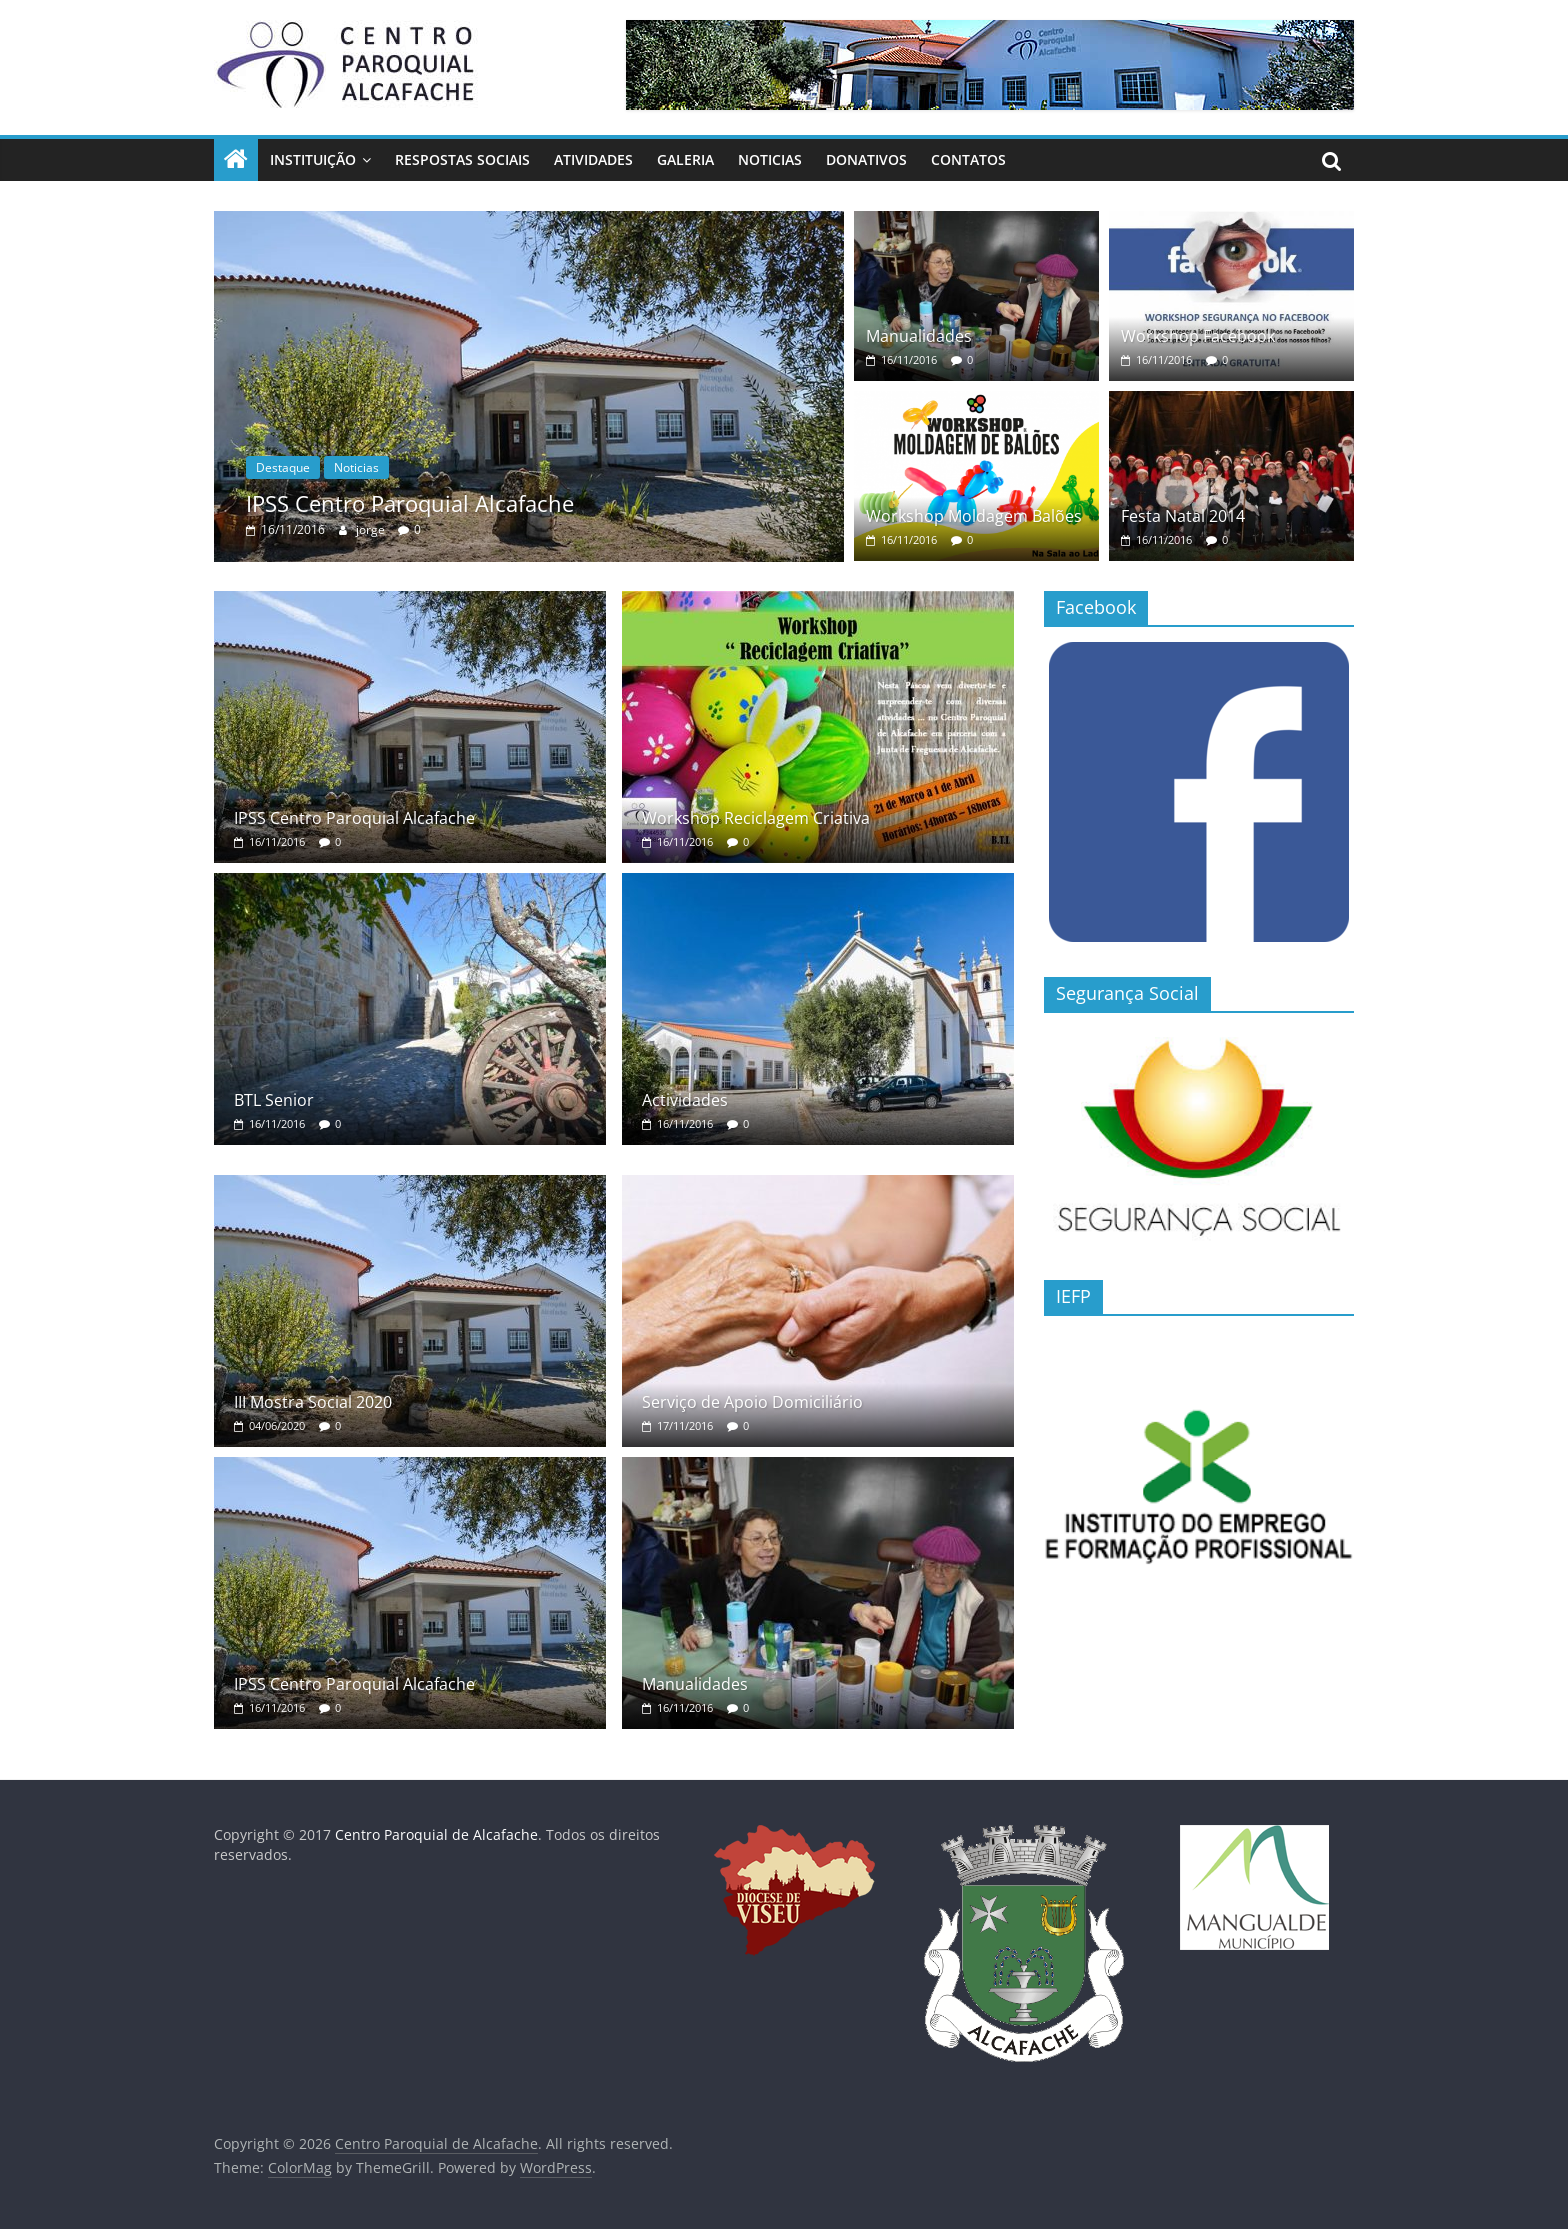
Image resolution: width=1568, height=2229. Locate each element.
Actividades (685, 1100)
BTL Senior (274, 1100)
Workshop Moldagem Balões (974, 516)
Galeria (685, 159)
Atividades (593, 159)
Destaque (283, 467)
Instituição (313, 159)
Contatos (968, 159)
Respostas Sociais (462, 159)
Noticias (770, 159)
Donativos (866, 159)
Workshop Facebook (1198, 336)
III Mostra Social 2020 (313, 1402)
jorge (372, 529)
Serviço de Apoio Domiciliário (752, 1402)
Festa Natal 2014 (1183, 516)
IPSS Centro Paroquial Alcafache (410, 503)
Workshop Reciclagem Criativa (756, 818)
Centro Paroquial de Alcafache (436, 1834)
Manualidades (919, 336)
